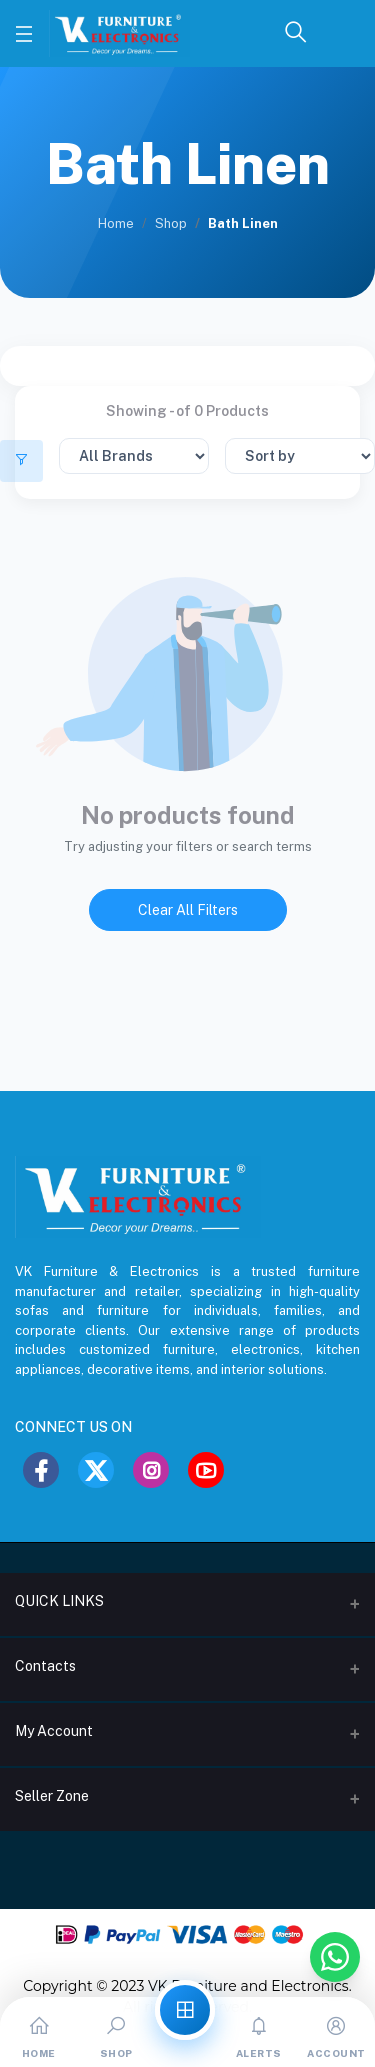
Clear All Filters (188, 910)
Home (116, 223)
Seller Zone (52, 1796)
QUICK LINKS (59, 1601)
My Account (54, 1731)
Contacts (45, 1666)
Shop (171, 223)
